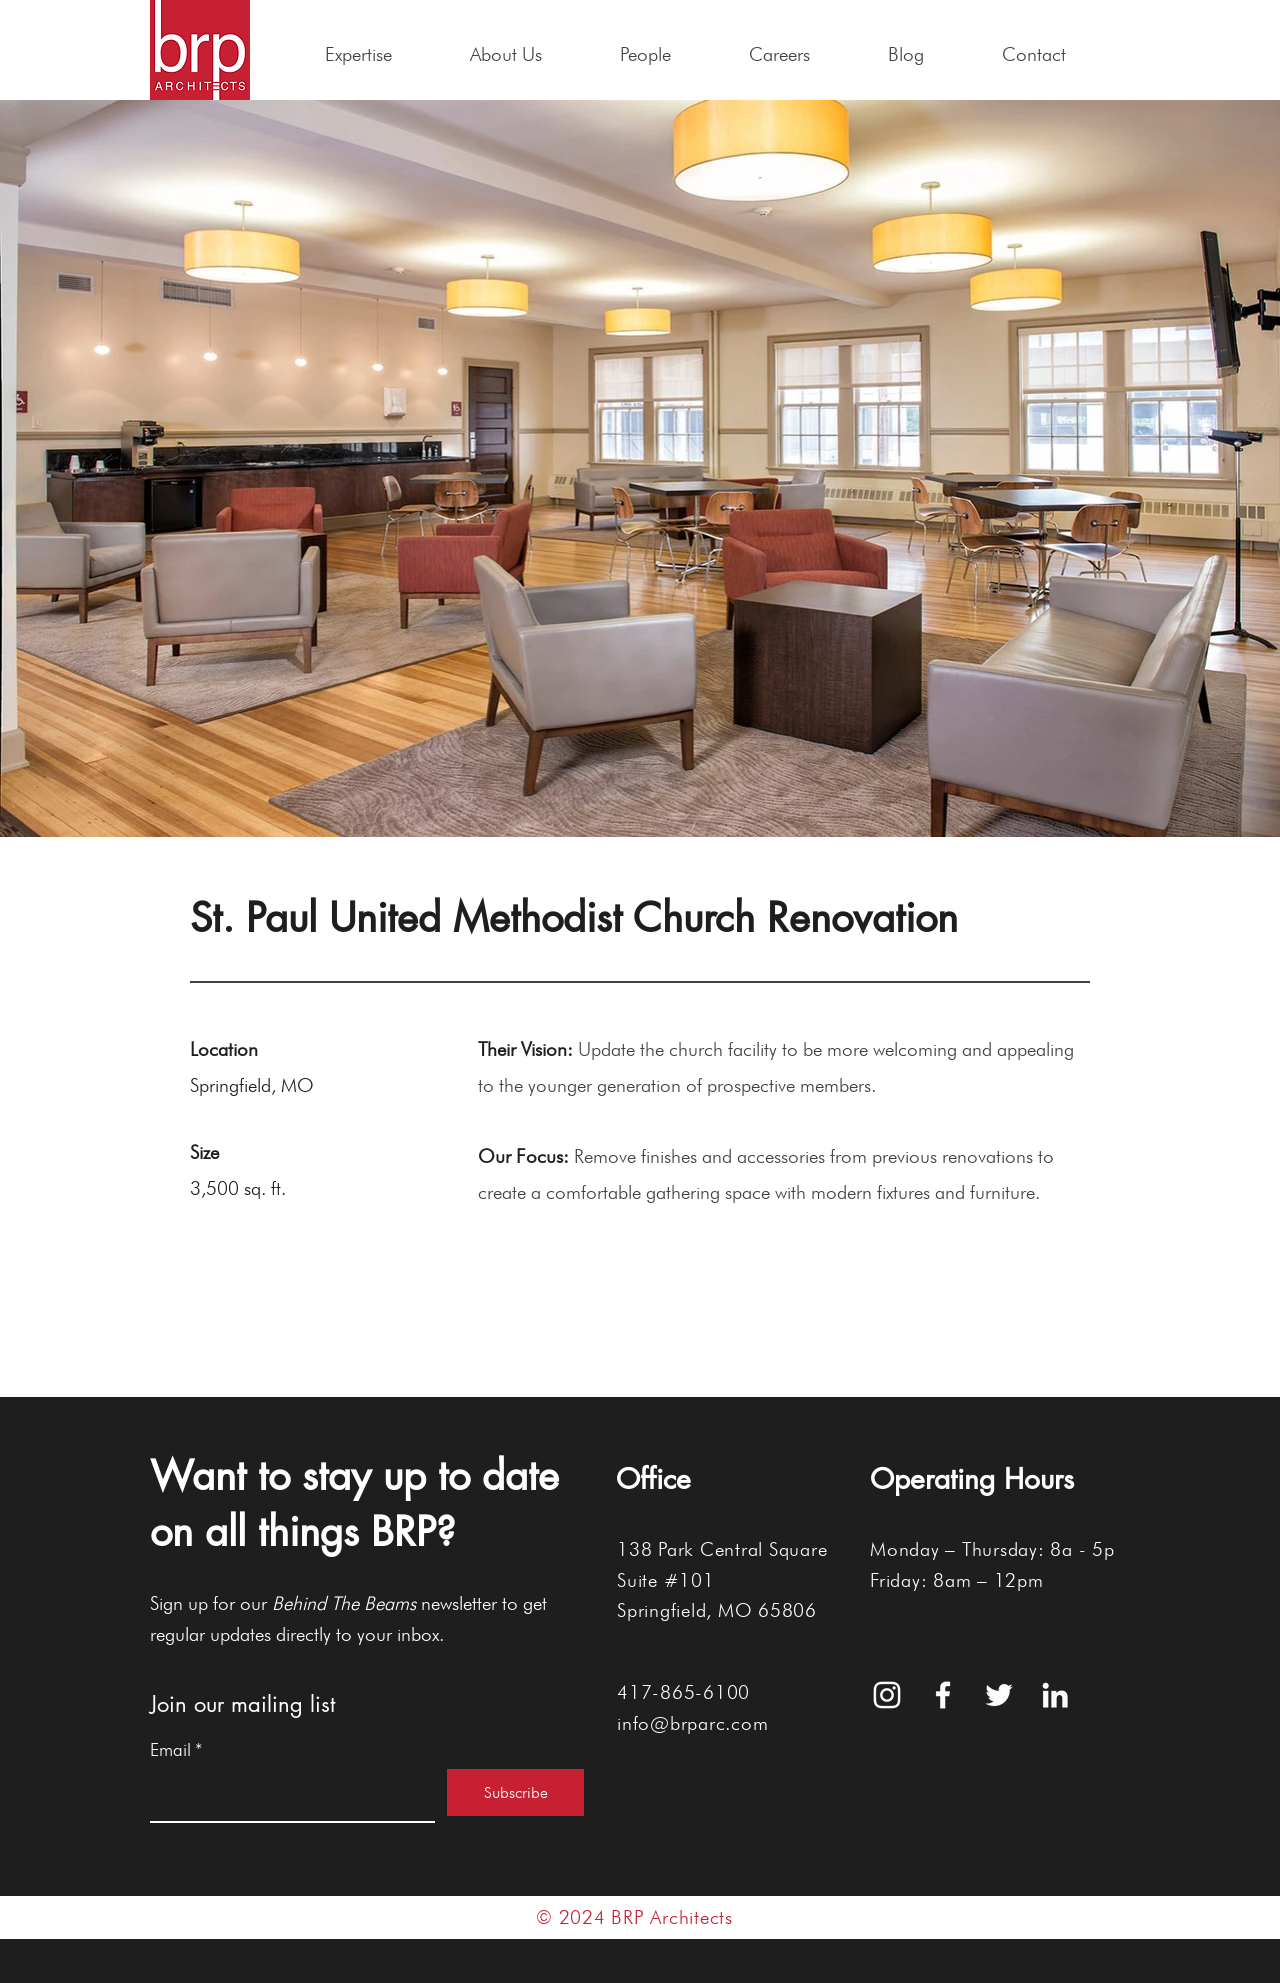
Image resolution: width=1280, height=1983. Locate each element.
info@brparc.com (692, 1723)
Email (176, 1750)
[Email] (286, 1795)
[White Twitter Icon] (999, 1695)
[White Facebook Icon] (943, 1695)
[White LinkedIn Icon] (1055, 1695)
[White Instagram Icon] (887, 1695)
